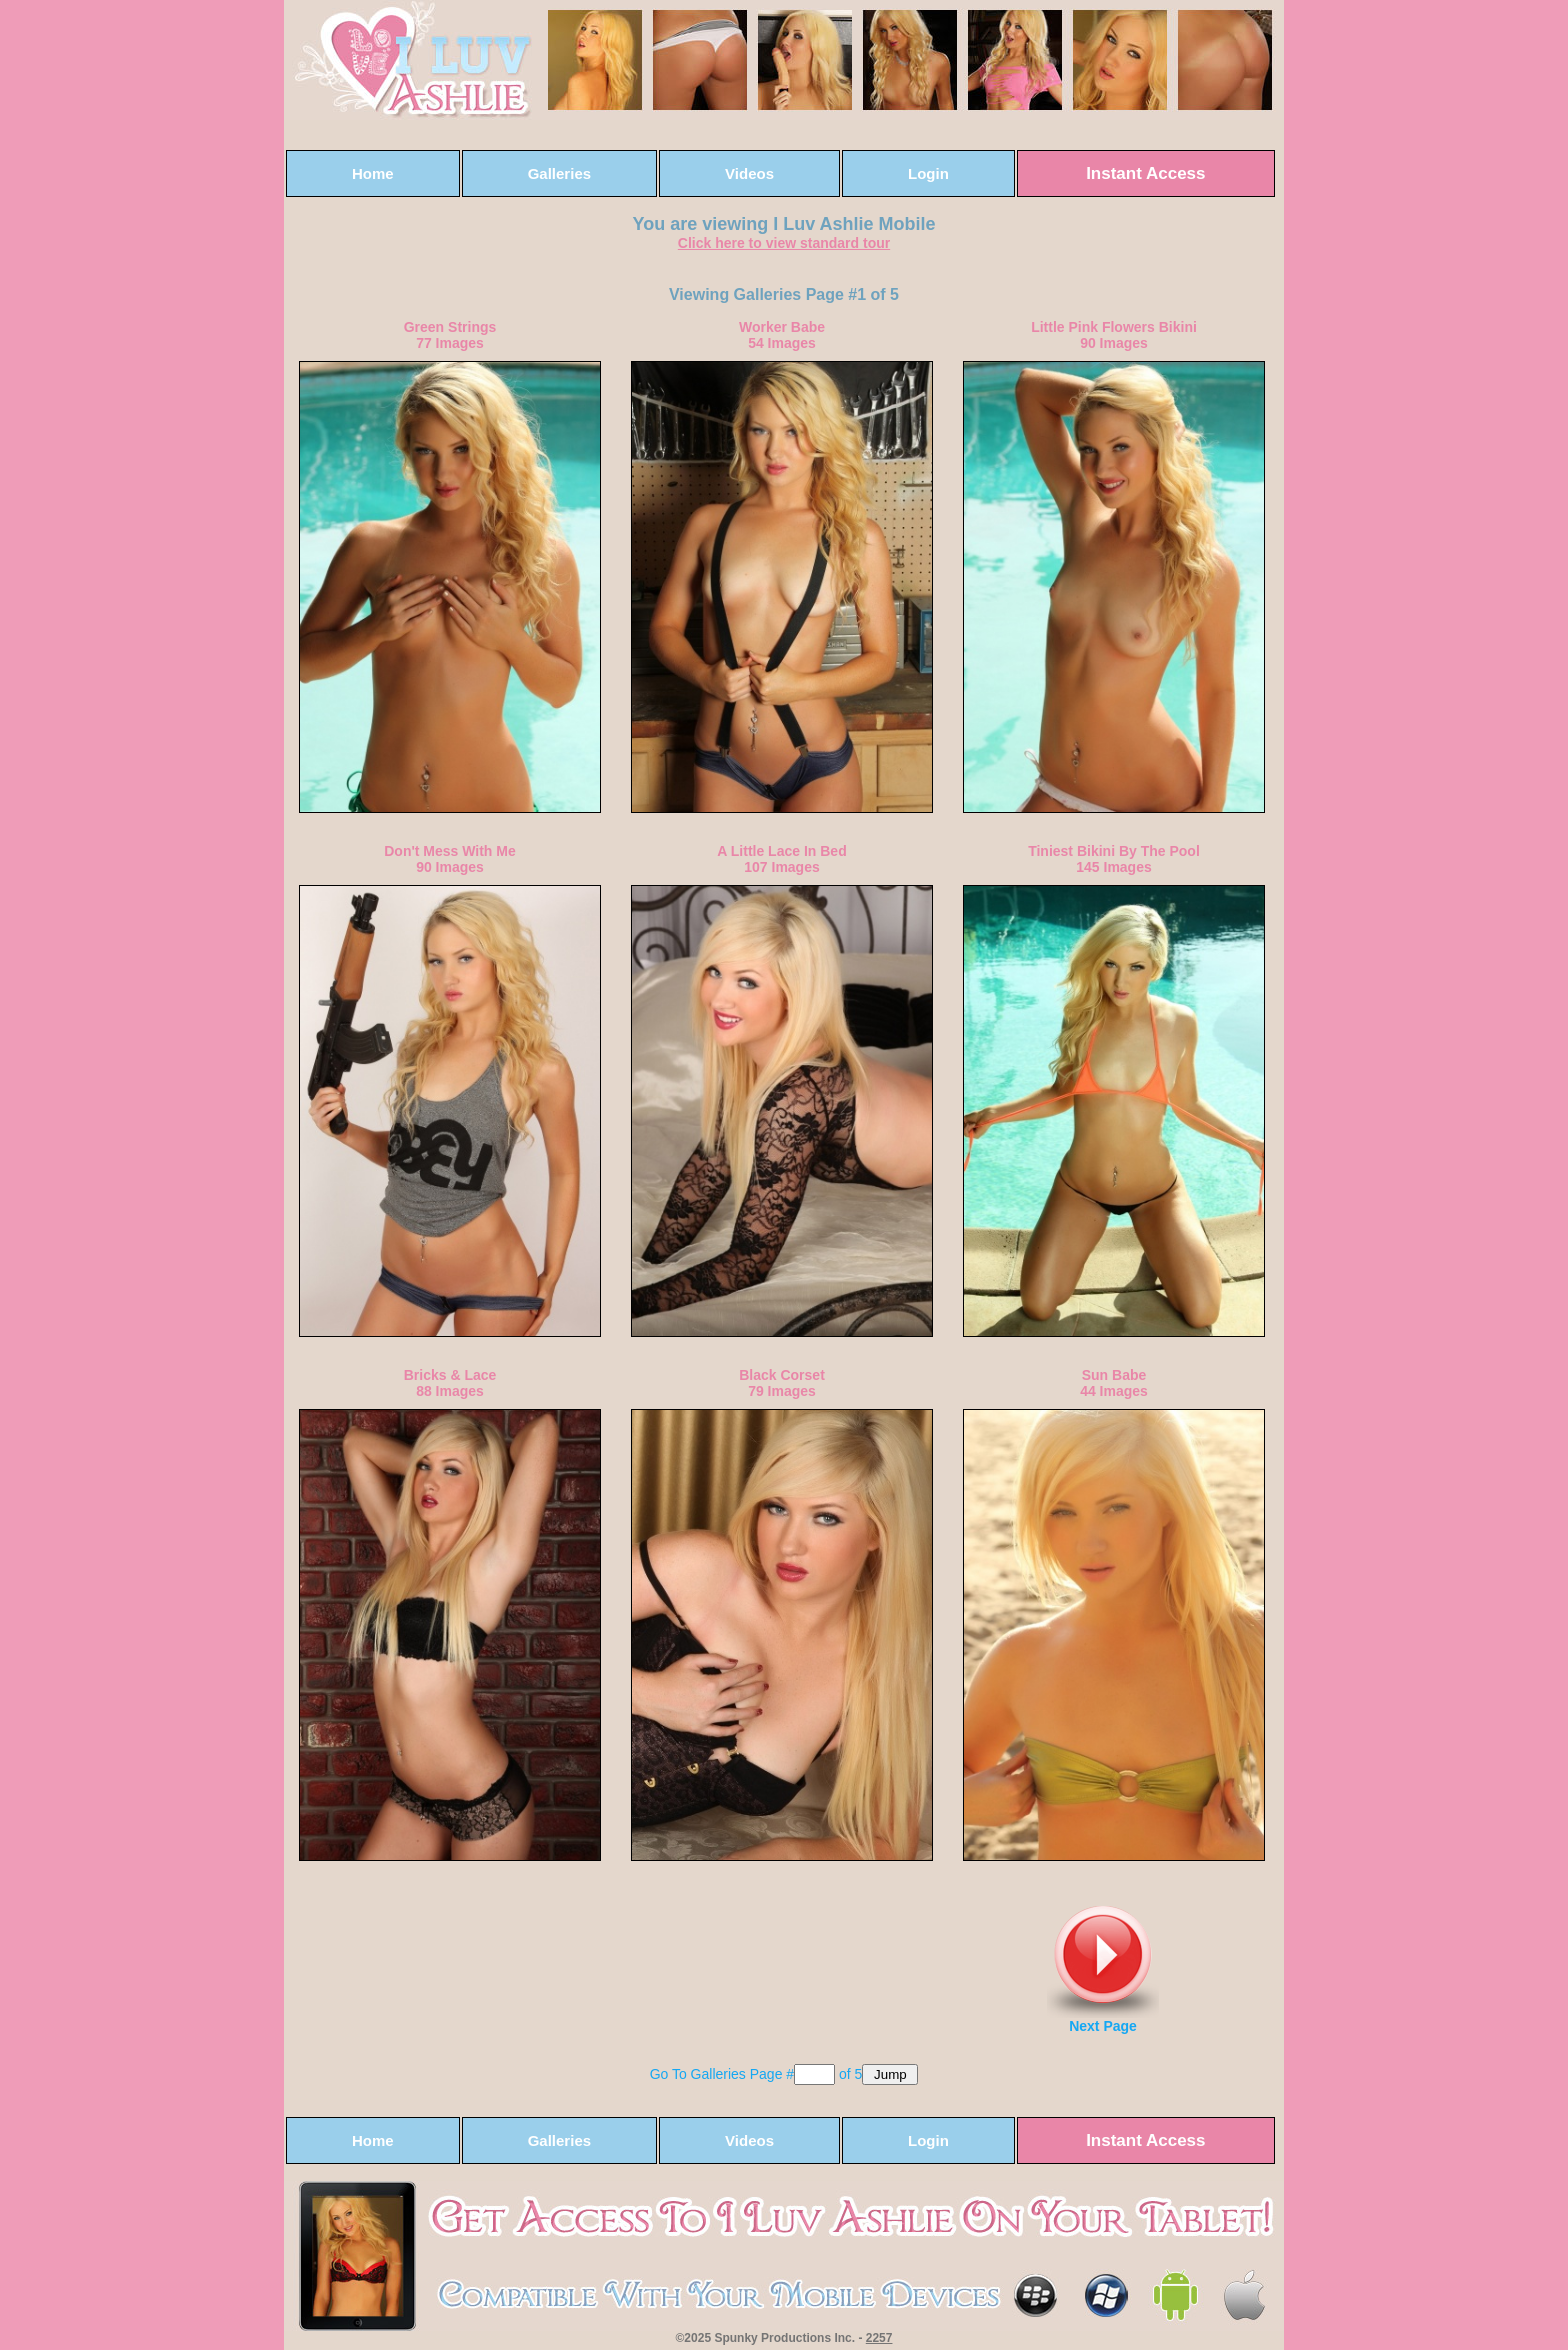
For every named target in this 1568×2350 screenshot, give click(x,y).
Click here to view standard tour (784, 243)
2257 (879, 2338)
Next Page (1103, 1970)
